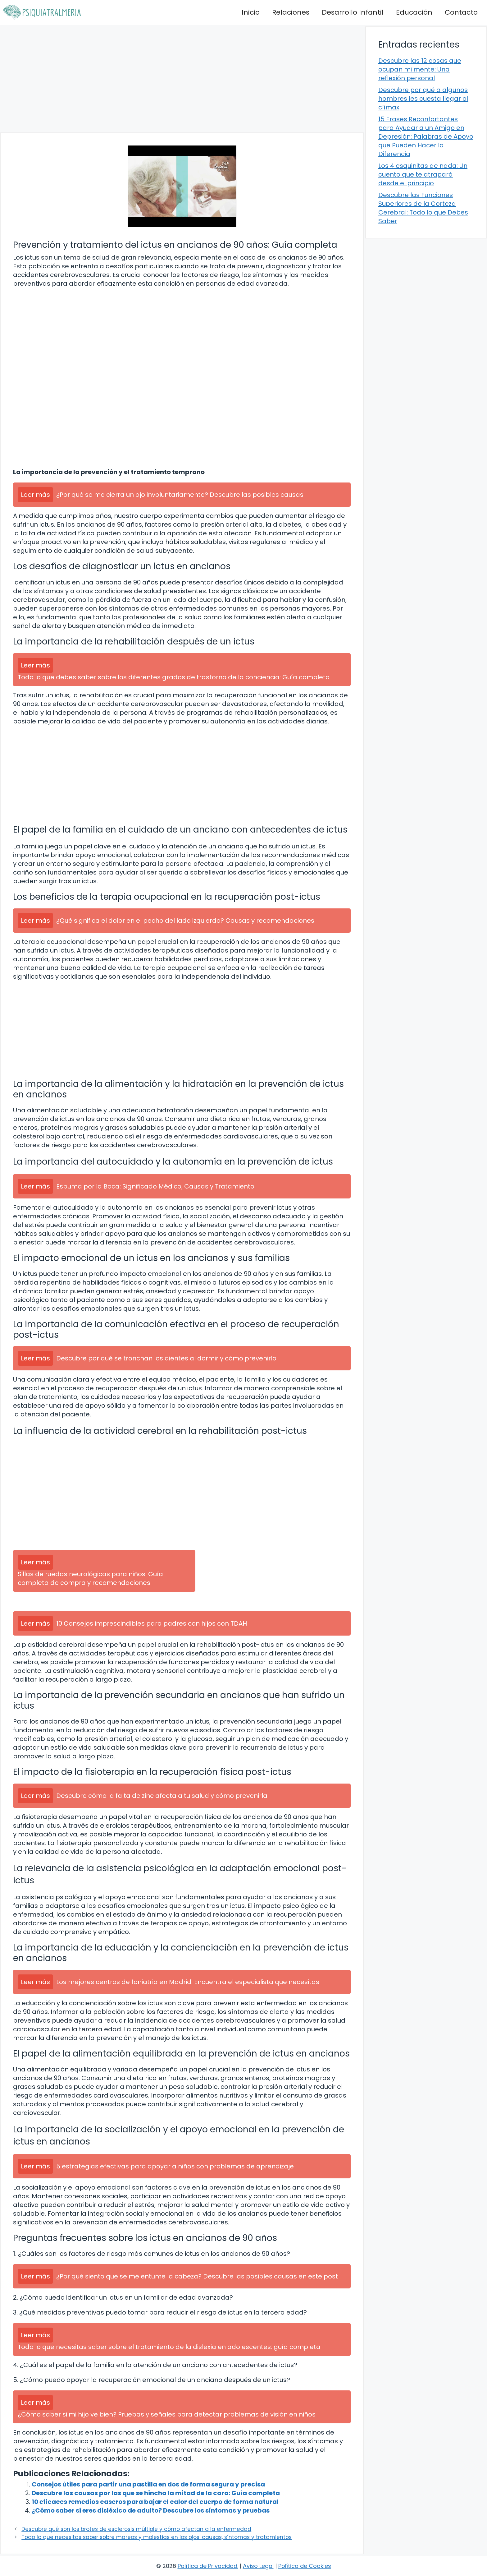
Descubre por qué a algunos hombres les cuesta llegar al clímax (423, 98)
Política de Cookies (304, 2566)
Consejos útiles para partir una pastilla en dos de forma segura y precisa (148, 2484)
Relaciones (290, 12)
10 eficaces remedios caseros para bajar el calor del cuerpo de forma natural (155, 2501)
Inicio (251, 12)
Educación (414, 12)
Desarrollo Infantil (353, 12)
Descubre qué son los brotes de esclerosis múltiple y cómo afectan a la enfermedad (136, 2529)
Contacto (461, 12)
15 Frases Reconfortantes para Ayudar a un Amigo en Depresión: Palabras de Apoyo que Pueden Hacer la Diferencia (425, 136)
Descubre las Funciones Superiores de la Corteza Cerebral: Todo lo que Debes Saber (423, 208)
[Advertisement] (182, 78)
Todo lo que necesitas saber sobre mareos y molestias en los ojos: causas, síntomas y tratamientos (156, 2537)
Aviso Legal (258, 2566)
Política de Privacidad (207, 2566)
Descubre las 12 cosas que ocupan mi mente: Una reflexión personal (419, 69)
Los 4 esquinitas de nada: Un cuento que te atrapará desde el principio (422, 174)
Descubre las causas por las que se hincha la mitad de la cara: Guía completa (156, 2493)
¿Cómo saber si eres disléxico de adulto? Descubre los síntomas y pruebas (151, 2510)
